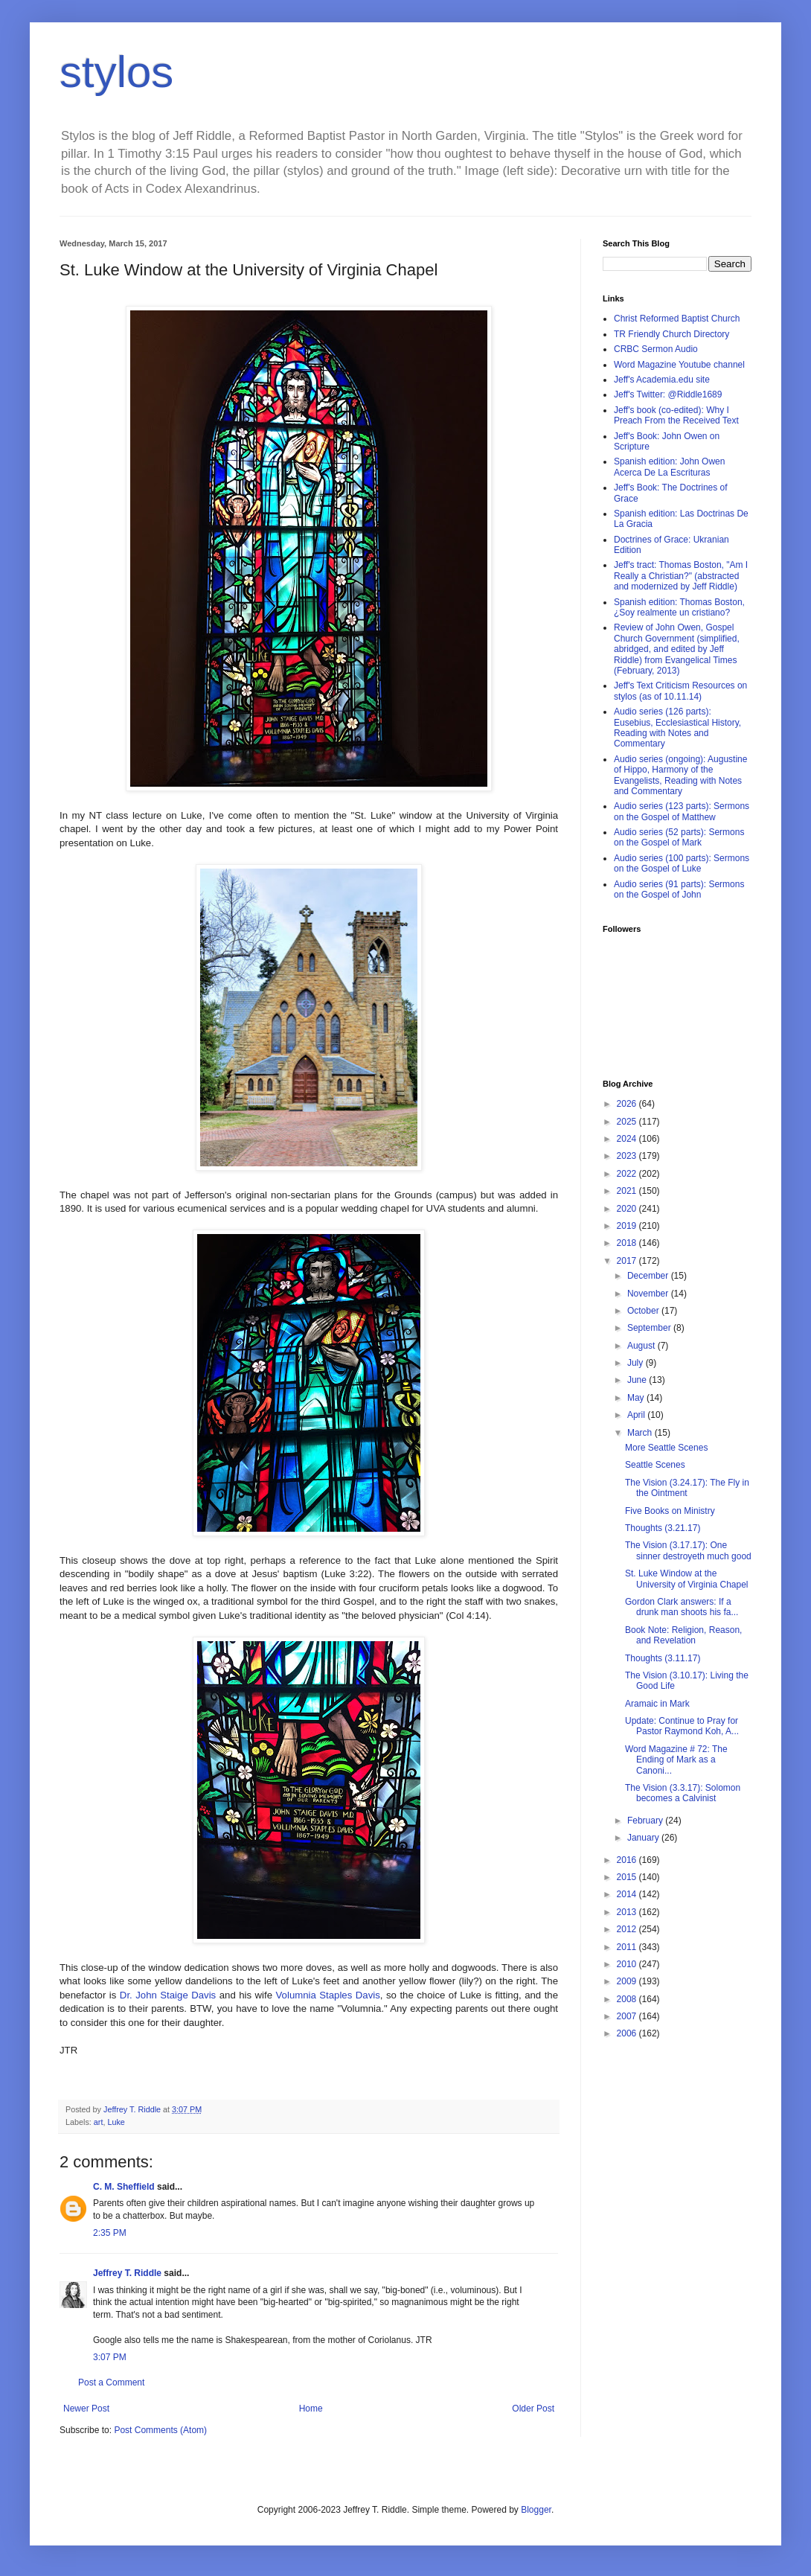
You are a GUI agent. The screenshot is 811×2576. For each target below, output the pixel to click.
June (638, 1380)
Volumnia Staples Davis (328, 1995)
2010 (628, 1964)
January (644, 1837)
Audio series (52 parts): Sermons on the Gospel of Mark (679, 837)
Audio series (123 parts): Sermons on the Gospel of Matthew (681, 811)
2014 (628, 1894)
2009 (628, 1981)
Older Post (533, 2408)
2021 (628, 1191)
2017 (628, 1261)
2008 (628, 1999)
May (637, 1398)
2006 (628, 2033)
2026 (628, 1104)
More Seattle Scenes (666, 1447)
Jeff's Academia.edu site (662, 379)
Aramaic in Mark (657, 1703)
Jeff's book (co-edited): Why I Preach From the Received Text (676, 415)
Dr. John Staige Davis (168, 1995)
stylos (116, 72)
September (650, 1328)
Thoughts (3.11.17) (662, 1658)
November (649, 1293)
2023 (628, 1156)
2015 (628, 1877)
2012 (628, 1929)
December (649, 1276)
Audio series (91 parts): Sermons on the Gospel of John (679, 889)
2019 (628, 1226)
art (98, 2122)
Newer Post (86, 2408)
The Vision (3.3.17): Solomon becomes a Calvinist (682, 1793)
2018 (628, 1243)
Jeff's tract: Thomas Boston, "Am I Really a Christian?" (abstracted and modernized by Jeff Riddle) (681, 576)
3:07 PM (109, 2357)
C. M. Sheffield (124, 2187)
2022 (628, 1174)
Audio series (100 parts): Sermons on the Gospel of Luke (681, 863)
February (646, 1820)
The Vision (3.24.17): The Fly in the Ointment (687, 1487)
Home (311, 2408)
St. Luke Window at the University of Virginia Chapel (687, 1578)
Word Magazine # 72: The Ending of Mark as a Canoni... (676, 1760)
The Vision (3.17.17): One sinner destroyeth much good (688, 1550)
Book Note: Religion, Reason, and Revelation (683, 1635)
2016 (628, 1860)
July (636, 1363)
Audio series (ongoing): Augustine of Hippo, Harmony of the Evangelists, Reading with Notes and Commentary (680, 775)
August (642, 1345)
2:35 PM (109, 2233)
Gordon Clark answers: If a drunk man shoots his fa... (681, 1607)
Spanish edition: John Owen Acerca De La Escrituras (669, 466)
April (637, 1415)
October (644, 1310)
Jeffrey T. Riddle (127, 2273)
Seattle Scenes (655, 1465)
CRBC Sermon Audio (656, 349)
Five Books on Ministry (670, 1511)
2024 (628, 1139)
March (641, 1433)
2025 (628, 1121)
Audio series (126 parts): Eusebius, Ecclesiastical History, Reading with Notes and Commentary (677, 727)
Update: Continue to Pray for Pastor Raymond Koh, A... (682, 1726)
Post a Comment (111, 2382)
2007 (628, 2016)
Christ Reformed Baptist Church (677, 318)
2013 (628, 1912)
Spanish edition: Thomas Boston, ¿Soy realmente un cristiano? (679, 607)
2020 (628, 1209)
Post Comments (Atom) (160, 2430)
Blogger (536, 2510)
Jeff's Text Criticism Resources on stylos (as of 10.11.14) (680, 690)
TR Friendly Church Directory (671, 334)
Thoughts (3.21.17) (662, 1528)
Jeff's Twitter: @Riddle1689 (668, 394)
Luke (115, 2122)
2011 (628, 1947)
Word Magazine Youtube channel (679, 364)
